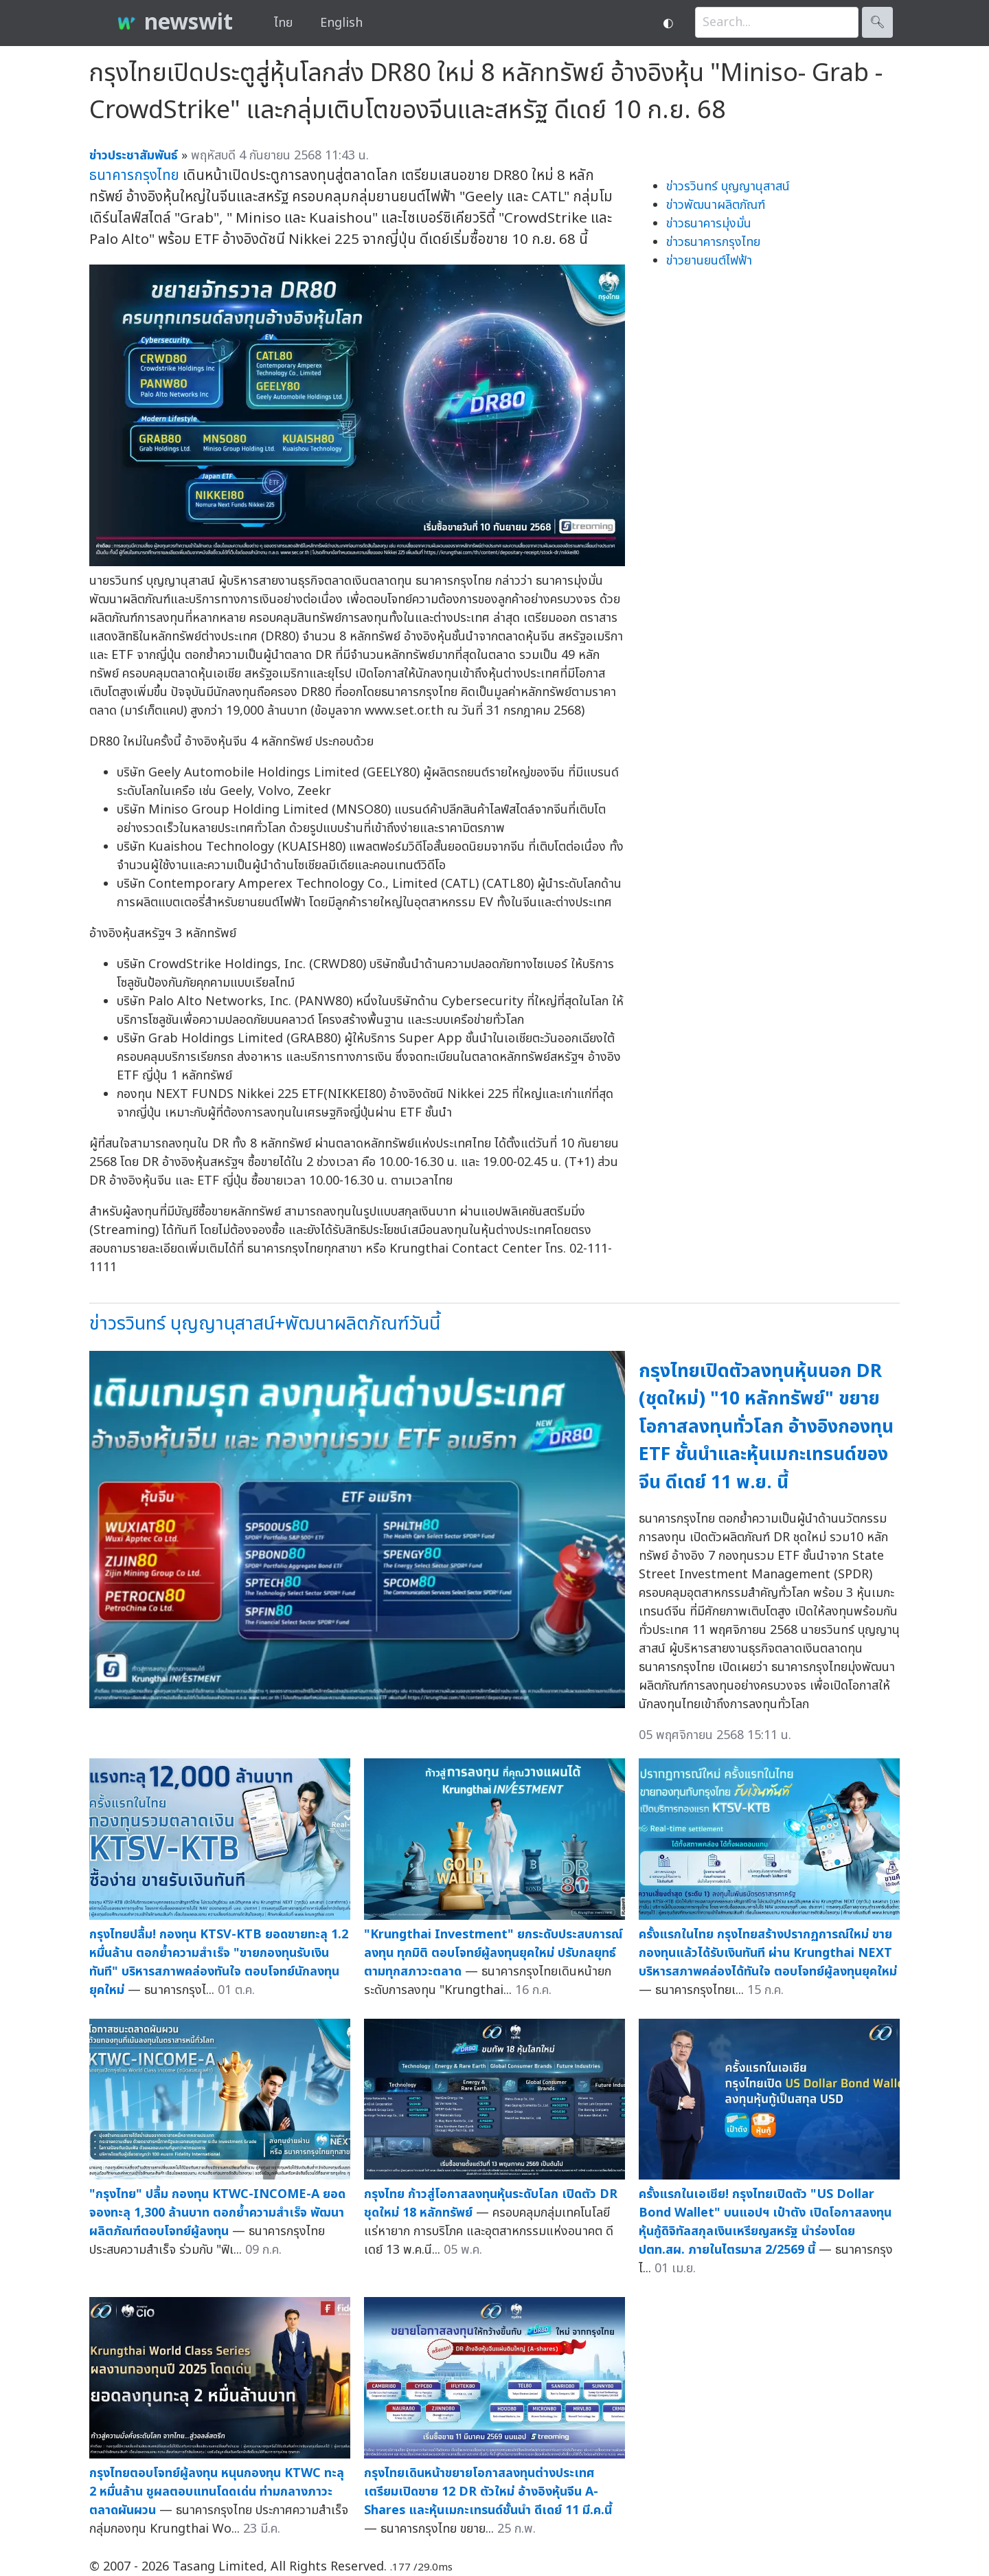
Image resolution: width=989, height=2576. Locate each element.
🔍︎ (877, 22)
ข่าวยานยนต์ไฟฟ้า (709, 260)
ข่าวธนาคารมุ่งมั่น (708, 223)
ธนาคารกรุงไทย (134, 175)
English (341, 23)
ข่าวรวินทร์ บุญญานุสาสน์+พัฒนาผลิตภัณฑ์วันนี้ (264, 1324)
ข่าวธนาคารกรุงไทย (713, 242)
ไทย (283, 23)
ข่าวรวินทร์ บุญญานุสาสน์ (728, 186)
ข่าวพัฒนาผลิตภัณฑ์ (715, 205)
